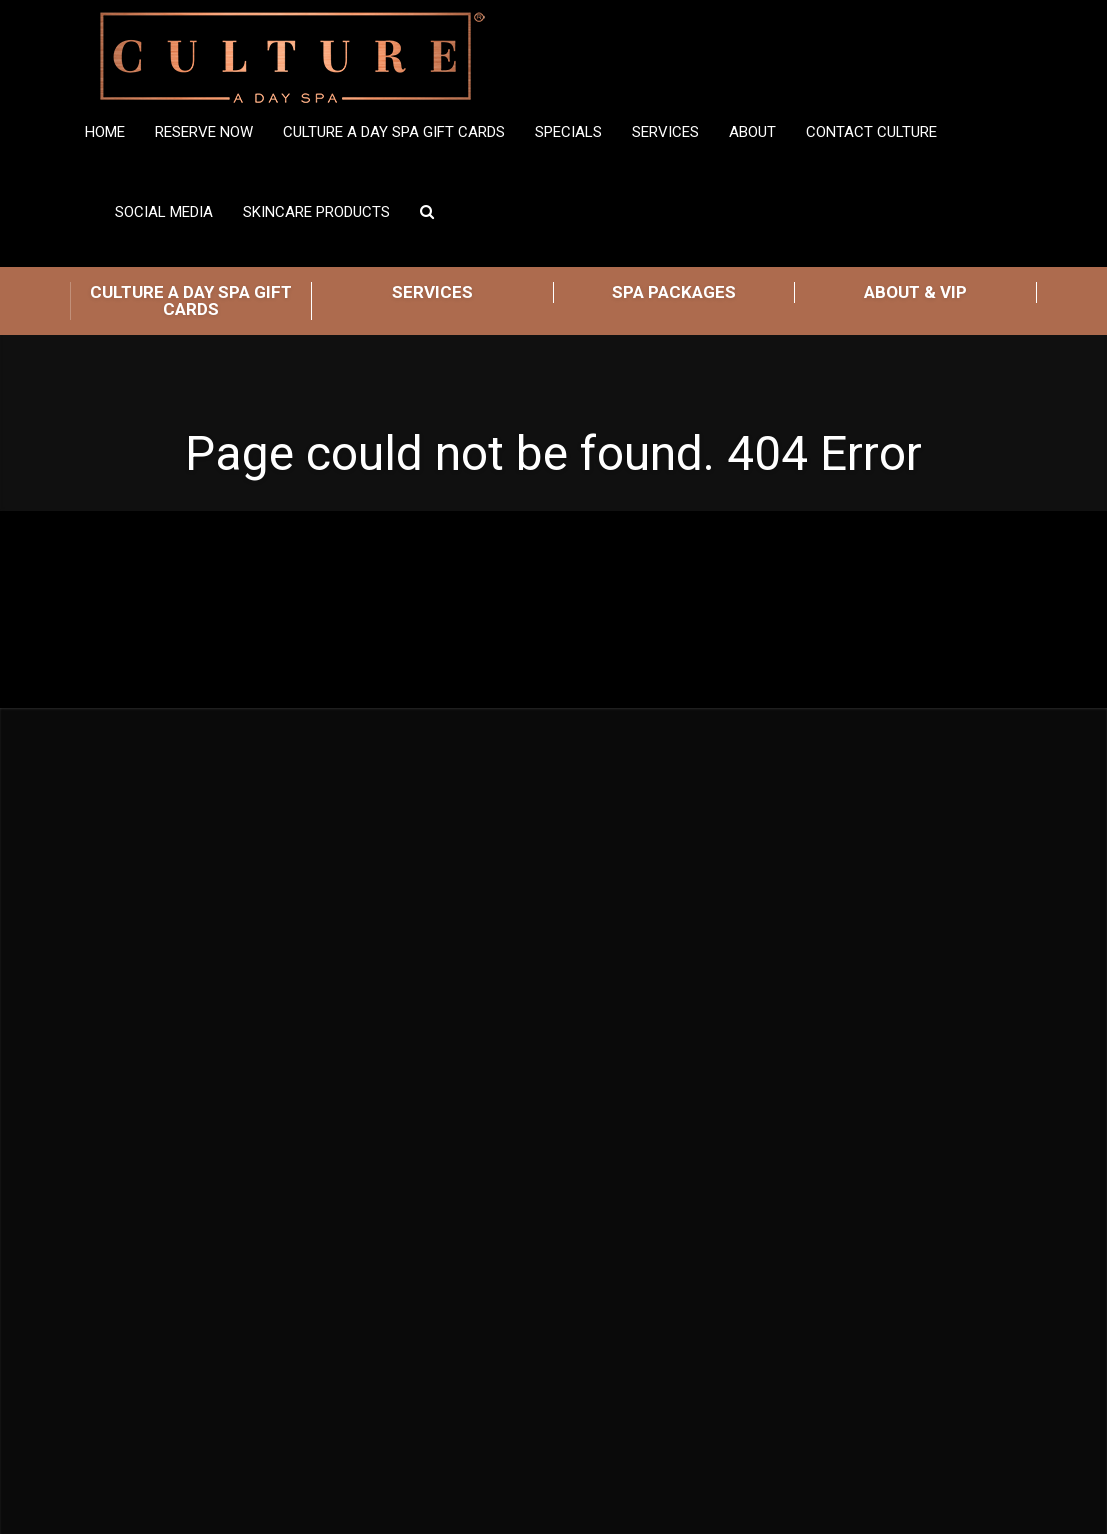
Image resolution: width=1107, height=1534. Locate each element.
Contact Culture (871, 132)
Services (665, 132)
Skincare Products (316, 212)
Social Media (164, 212)
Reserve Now (204, 132)
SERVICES (432, 292)
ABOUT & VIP (915, 292)
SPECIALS (568, 132)
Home (105, 132)
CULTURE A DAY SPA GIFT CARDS (191, 300)
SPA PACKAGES (674, 292)
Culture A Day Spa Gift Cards (394, 132)
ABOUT (752, 132)
